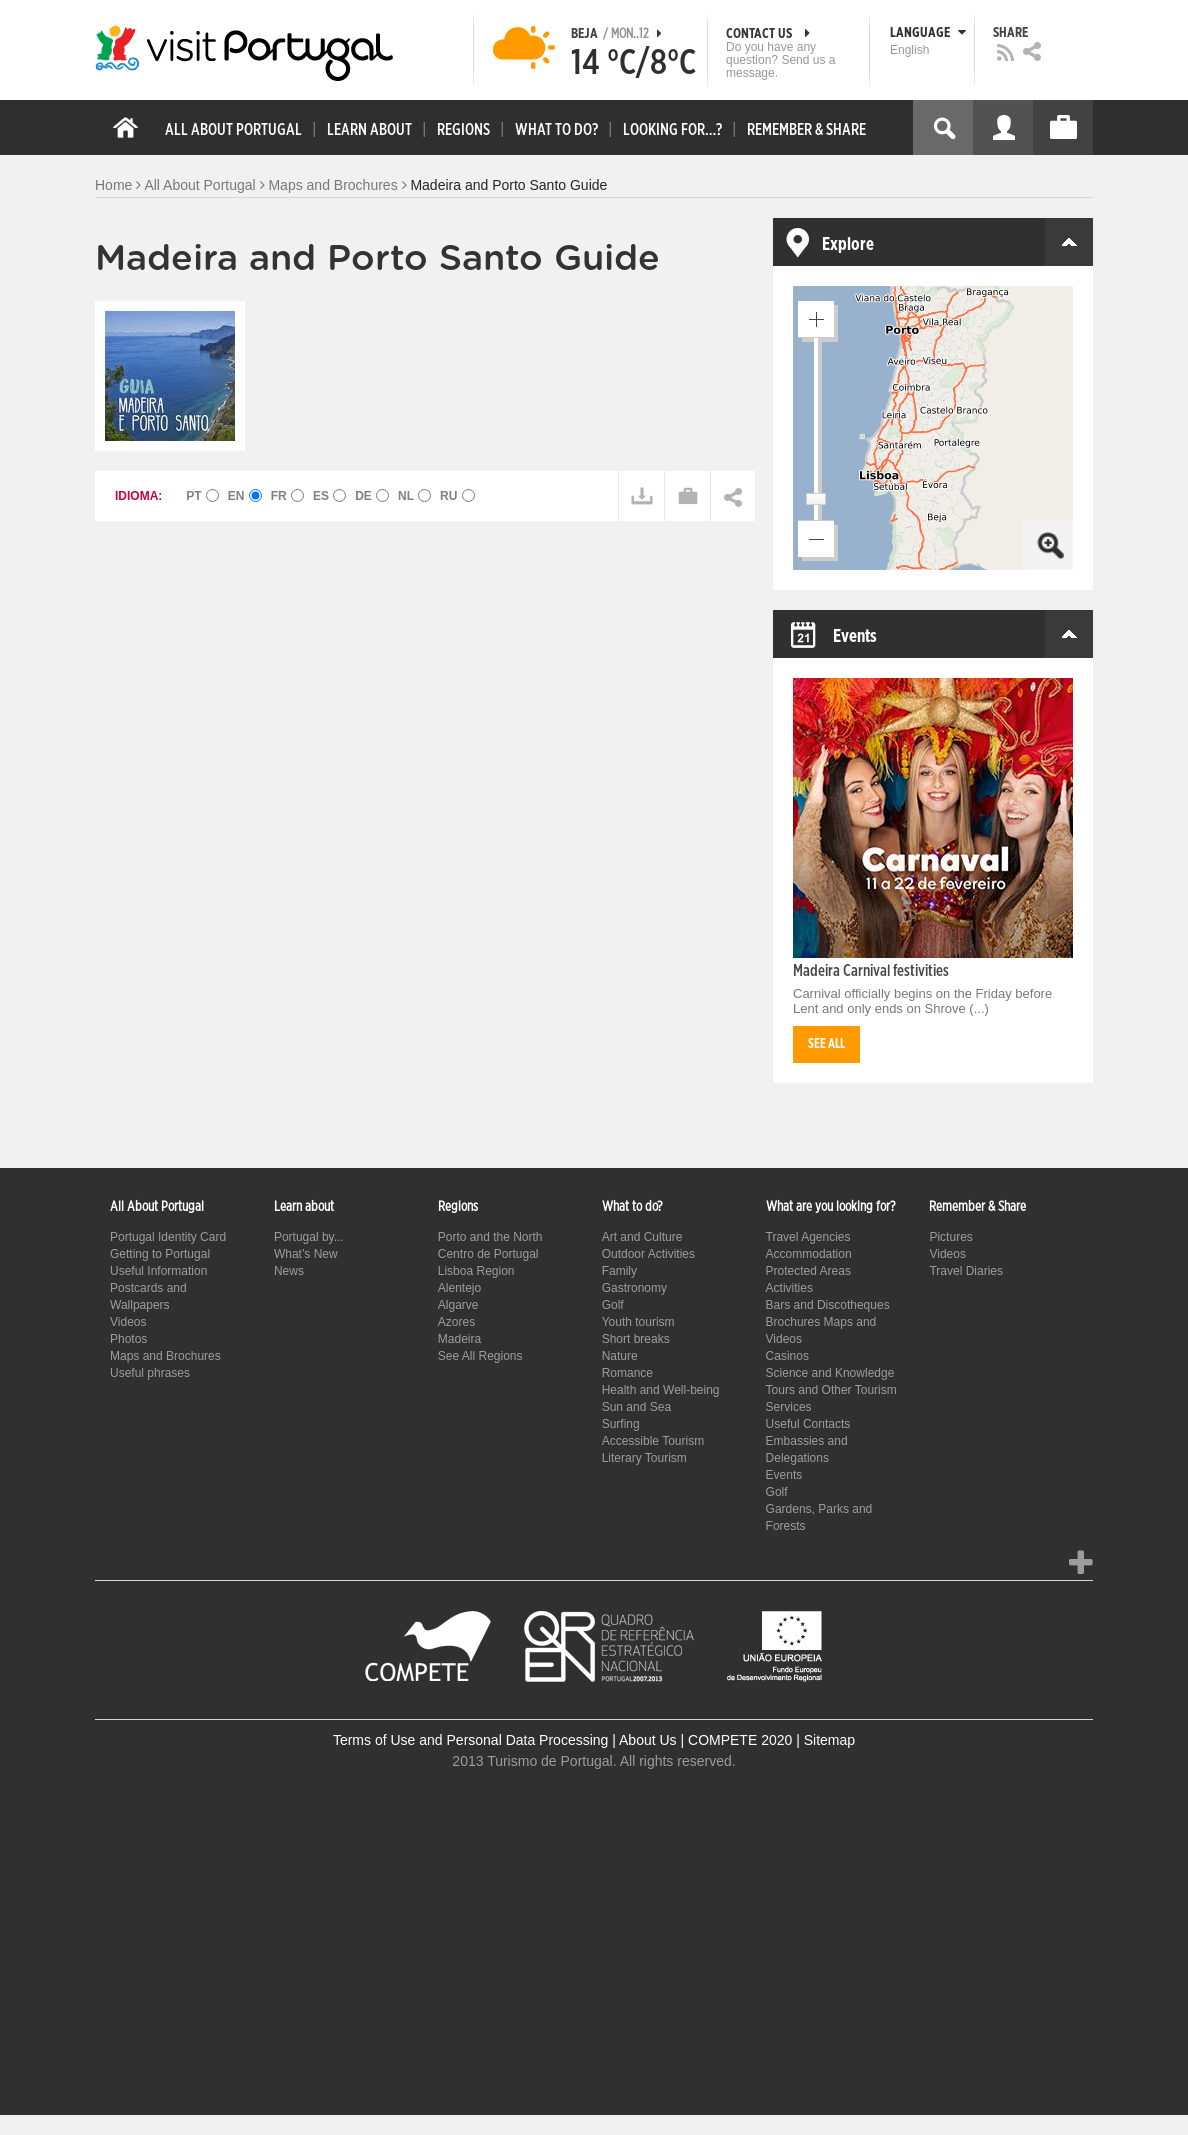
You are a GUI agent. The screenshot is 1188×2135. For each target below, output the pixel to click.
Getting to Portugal (160, 1254)
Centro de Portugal (488, 1254)
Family (619, 1271)
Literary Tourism (644, 1458)
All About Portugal (199, 185)
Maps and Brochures (332, 185)
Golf (613, 1305)
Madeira (459, 1339)
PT (202, 496)
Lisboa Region (476, 1271)
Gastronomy (634, 1288)
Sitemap (829, 1740)
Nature (620, 1356)
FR (287, 496)
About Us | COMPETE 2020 (705, 1740)
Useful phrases (150, 1373)
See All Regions (480, 1356)
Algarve (458, 1305)
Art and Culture (642, 1237)
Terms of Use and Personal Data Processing (470, 1740)
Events (784, 1475)
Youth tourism (638, 1322)
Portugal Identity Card (168, 1237)
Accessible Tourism (653, 1441)
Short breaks (636, 1339)
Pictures (950, 1237)
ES (329, 496)
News (289, 1271)
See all (826, 1044)
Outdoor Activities (648, 1254)
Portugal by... (309, 1237)
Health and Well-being (661, 1390)
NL (414, 496)
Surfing (621, 1424)
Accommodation (809, 1254)
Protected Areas (808, 1271)
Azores (456, 1322)
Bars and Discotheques (828, 1305)
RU (457, 496)
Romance (627, 1373)
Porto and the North (490, 1237)
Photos (128, 1339)
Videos (128, 1322)
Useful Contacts (808, 1424)
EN (245, 496)
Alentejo (459, 1288)
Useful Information (158, 1271)
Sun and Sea (636, 1407)
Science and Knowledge (830, 1373)
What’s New (306, 1254)
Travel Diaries (966, 1271)
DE (372, 496)
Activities (789, 1288)
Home (113, 185)
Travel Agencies (808, 1237)
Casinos (787, 1356)
